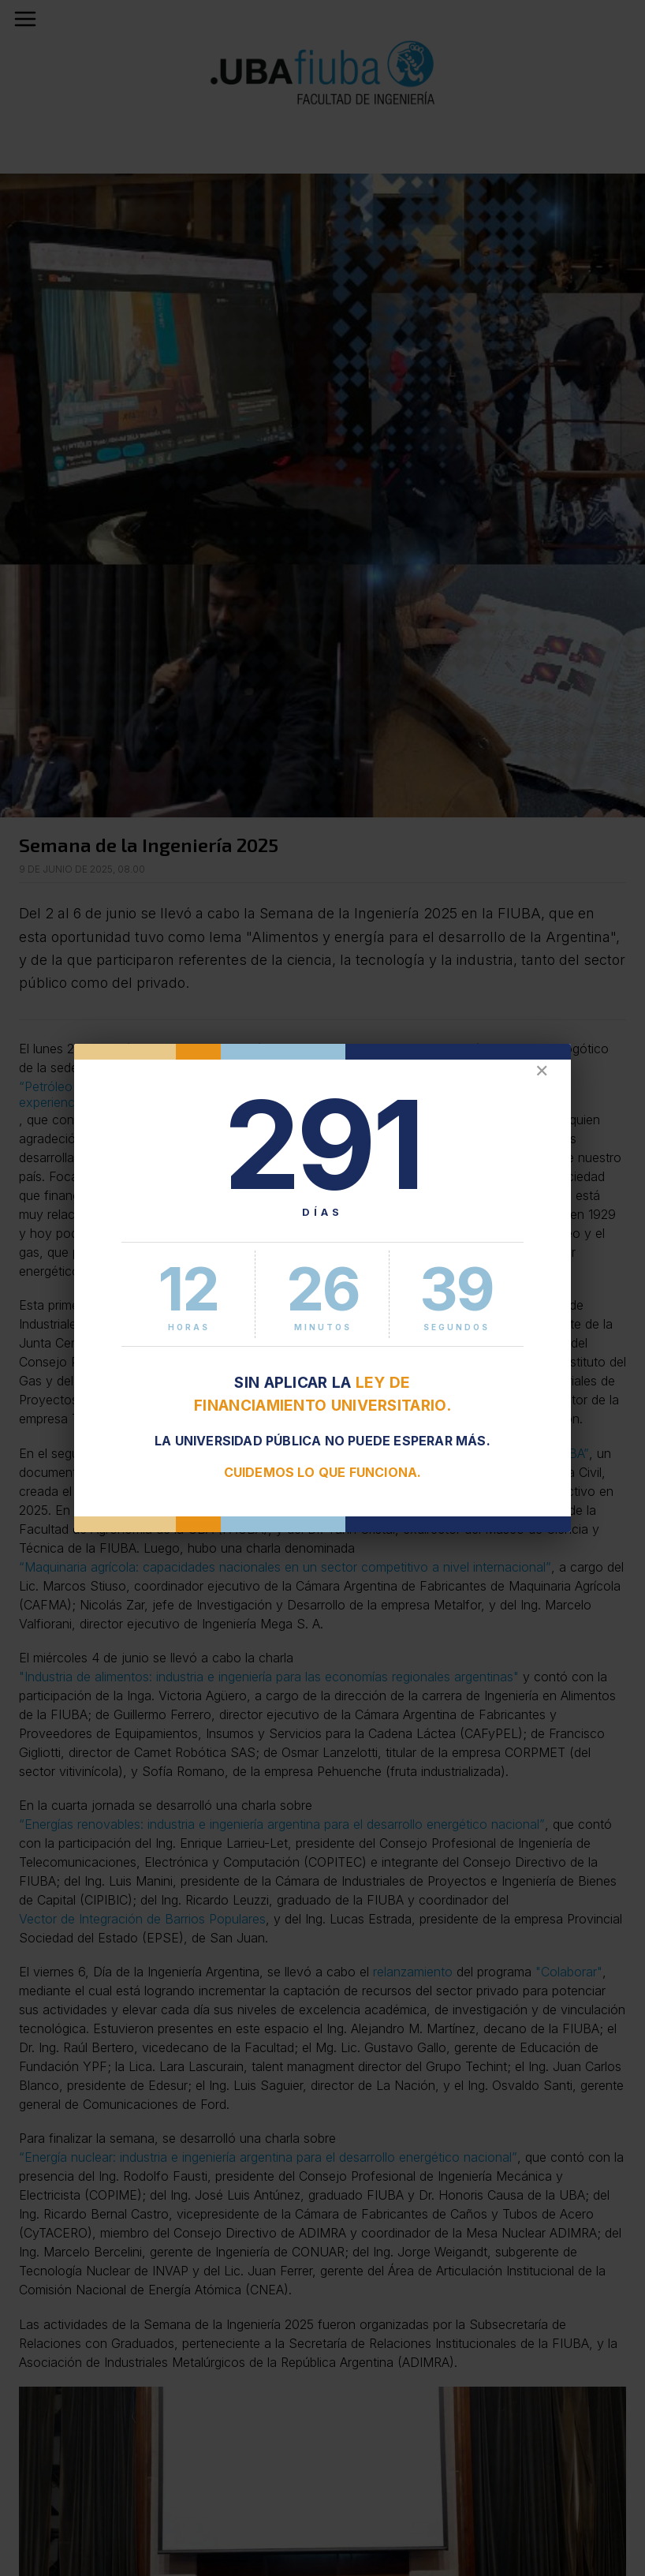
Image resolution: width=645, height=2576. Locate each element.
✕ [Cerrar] (542, 1071)
